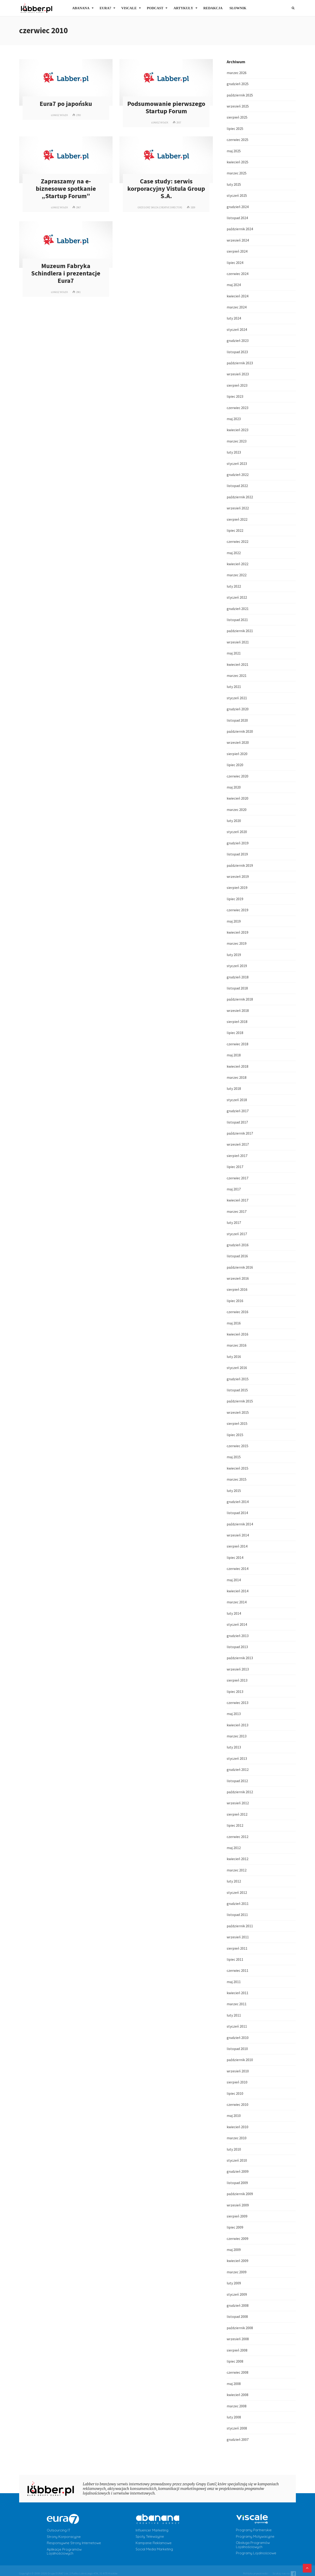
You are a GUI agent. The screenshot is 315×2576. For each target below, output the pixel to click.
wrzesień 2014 (238, 1535)
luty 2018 (234, 1088)
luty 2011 (234, 2015)
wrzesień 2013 (238, 1669)
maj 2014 (234, 1580)
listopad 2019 (237, 854)
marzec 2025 (237, 173)
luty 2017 (234, 1222)
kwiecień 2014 (237, 1591)
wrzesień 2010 (238, 2071)
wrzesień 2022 (238, 508)
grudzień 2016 (238, 1245)
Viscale (129, 8)
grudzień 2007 (238, 2439)
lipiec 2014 (235, 1557)
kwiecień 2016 (237, 1334)
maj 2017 (234, 1189)
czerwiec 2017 (237, 1178)
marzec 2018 (237, 1077)
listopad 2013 (237, 1646)
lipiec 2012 (235, 1825)
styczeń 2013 (237, 1758)
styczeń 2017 (237, 1233)
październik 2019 (240, 865)
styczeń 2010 (237, 2160)
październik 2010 (240, 2059)
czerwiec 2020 (237, 776)
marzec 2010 (237, 2138)
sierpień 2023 (237, 385)
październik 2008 (240, 2327)
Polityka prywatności (255, 2568)
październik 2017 (240, 1133)
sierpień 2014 (237, 1546)
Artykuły (183, 8)
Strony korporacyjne (64, 2531)
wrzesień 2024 (238, 240)
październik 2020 (240, 731)
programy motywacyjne (255, 2531)
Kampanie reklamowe (154, 2537)
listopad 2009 (237, 2182)
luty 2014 (234, 1613)
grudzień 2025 (238, 83)
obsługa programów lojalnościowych (253, 2539)
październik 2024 (240, 229)
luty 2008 (234, 2417)
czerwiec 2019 (237, 910)
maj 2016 (234, 1323)
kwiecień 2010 (237, 2127)
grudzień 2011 (238, 1903)
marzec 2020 (237, 809)
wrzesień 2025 (238, 106)
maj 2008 (234, 2383)
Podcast (155, 8)
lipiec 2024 (235, 262)
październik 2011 (240, 1926)
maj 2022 (234, 552)
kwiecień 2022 (237, 564)
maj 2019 (234, 921)
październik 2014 (240, 1524)
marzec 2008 (237, 2406)
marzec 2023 (237, 441)
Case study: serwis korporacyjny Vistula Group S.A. (166, 188)
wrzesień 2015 (238, 1412)
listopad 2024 (237, 217)
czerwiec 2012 (237, 1836)
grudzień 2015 (238, 1379)
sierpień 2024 (237, 251)
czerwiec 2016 (237, 1311)
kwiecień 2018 (237, 1066)
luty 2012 (234, 1881)
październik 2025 (240, 95)
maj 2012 (234, 1847)
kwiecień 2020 (237, 798)
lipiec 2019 (235, 899)
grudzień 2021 (238, 608)
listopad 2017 (237, 1122)
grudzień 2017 (238, 1111)
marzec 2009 (237, 2272)
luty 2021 (234, 686)
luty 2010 (234, 2149)
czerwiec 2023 (237, 407)
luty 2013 (234, 1747)
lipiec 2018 (235, 1032)
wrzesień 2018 (238, 1010)
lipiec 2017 (235, 1166)
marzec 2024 (237, 307)
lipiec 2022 (235, 530)
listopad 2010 (237, 2048)
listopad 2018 (237, 988)
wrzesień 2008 (238, 2339)
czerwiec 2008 (237, 2372)
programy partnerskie (254, 2525)
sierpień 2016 (237, 1289)
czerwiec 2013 (237, 1702)
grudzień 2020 (238, 709)
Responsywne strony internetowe (74, 2537)
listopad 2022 (237, 485)
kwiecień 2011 (237, 1992)
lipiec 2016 (235, 1300)
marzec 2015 (237, 1479)
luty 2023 (234, 452)
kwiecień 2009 (237, 2260)
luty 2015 (234, 1490)
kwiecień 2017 (237, 1200)
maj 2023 (234, 418)
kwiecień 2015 (237, 1468)
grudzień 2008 (238, 2305)
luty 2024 (234, 318)
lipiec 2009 (235, 2227)
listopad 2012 (237, 1780)
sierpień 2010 (237, 2082)
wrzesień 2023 (238, 374)
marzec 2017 (237, 1211)
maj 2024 (234, 284)
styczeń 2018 (237, 1099)
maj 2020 (234, 787)
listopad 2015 (237, 1390)
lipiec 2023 (235, 396)
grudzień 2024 (238, 206)
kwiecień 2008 (237, 2394)
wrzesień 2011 (238, 1937)
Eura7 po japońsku (66, 103)
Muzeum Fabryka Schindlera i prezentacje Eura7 (65, 273)
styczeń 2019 (237, 965)
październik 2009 (240, 2193)
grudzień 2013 (238, 1635)
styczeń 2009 (237, 2294)
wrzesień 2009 (238, 2205)
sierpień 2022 (237, 519)
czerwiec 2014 (237, 1568)
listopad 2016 (237, 1256)
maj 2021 (234, 653)
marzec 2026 (237, 72)
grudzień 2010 (238, 2037)
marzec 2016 (237, 1345)
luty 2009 (234, 2283)
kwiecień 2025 (237, 162)
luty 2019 (234, 954)
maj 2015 (234, 1457)
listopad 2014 (237, 1512)
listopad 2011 (237, 1914)
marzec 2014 (237, 1602)
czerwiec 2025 (237, 139)
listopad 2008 (237, 2316)
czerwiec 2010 (237, 2104)
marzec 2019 (237, 943)
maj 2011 (234, 1981)
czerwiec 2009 (237, 2238)
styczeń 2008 (237, 2428)
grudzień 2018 (238, 977)
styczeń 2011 (237, 2026)
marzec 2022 (237, 575)
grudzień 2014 (238, 1501)
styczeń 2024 (237, 329)
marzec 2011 (237, 2004)
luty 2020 (234, 820)
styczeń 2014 (237, 1624)
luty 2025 (234, 184)
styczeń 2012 (237, 1892)
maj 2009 (234, 2249)
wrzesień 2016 (238, 1278)
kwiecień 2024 (237, 296)
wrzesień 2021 (238, 642)
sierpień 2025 (237, 117)
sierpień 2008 (237, 2350)
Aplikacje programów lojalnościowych (64, 2546)
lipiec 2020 (235, 764)
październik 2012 (240, 1792)
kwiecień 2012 (237, 1858)
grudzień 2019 (238, 843)
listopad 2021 (237, 619)
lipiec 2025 (235, 128)
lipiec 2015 (235, 1434)
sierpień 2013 (237, 1680)
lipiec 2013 (235, 1691)
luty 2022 (234, 586)
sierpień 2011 (237, 1948)
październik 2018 (240, 999)
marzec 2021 (237, 675)
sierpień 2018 (237, 1021)
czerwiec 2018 (237, 1044)
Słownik (237, 8)
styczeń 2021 (237, 698)
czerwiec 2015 (237, 1445)
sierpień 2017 (237, 1155)
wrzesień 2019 (238, 876)
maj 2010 (234, 2115)
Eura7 (105, 8)
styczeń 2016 (237, 1367)
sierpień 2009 (237, 2216)
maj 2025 (234, 151)
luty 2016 (234, 1356)
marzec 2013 (237, 1736)
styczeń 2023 (237, 463)
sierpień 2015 (237, 1423)
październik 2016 (240, 1267)
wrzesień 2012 (238, 1803)
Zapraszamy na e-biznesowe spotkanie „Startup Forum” (66, 188)
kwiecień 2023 (237, 429)
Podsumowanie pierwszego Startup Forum (166, 107)
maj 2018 (234, 1055)
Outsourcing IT (58, 2525)
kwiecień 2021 (237, 664)
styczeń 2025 (237, 195)
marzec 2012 (237, 1870)
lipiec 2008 (235, 2361)
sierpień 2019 (237, 887)
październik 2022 (240, 497)
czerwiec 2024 (237, 273)
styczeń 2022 (237, 597)
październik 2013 (240, 1658)
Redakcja (213, 8)
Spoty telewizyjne (150, 2531)
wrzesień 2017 (238, 1144)
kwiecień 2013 (237, 1725)
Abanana (80, 8)
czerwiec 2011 (237, 1970)
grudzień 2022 (238, 474)
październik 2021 (240, 630)
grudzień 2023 (238, 340)
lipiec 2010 (235, 2093)
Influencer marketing (152, 2525)
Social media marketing (154, 2544)
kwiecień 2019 (237, 932)
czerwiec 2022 (237, 541)
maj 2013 (234, 1713)
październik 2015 (240, 1401)
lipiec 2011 (235, 1959)
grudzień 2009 (238, 2171)
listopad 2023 (237, 352)
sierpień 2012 (237, 1814)
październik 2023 (240, 363)
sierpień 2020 (237, 753)
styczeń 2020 (237, 831)
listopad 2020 (237, 720)
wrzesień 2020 (238, 742)
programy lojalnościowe (256, 2548)
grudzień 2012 (238, 1769)
